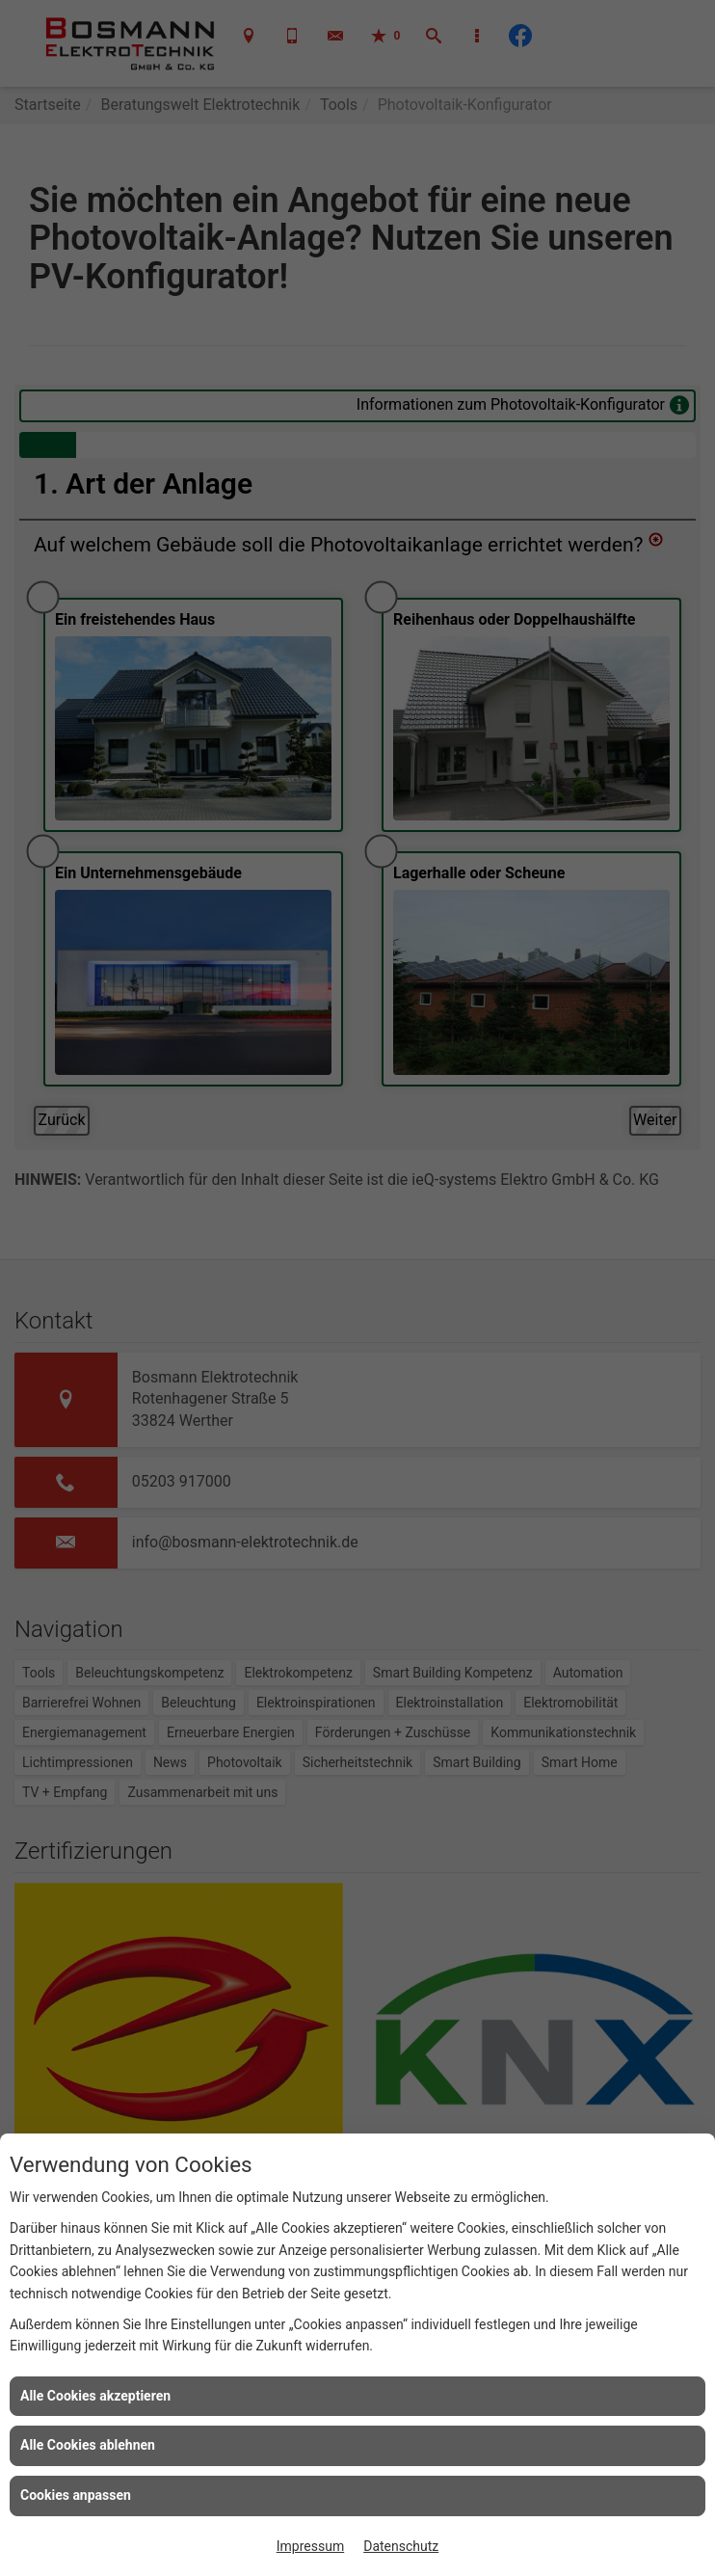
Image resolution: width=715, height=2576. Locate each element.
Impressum (310, 2546)
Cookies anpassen (75, 2495)
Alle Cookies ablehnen (87, 2445)
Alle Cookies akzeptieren (95, 2395)
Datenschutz (400, 2546)
